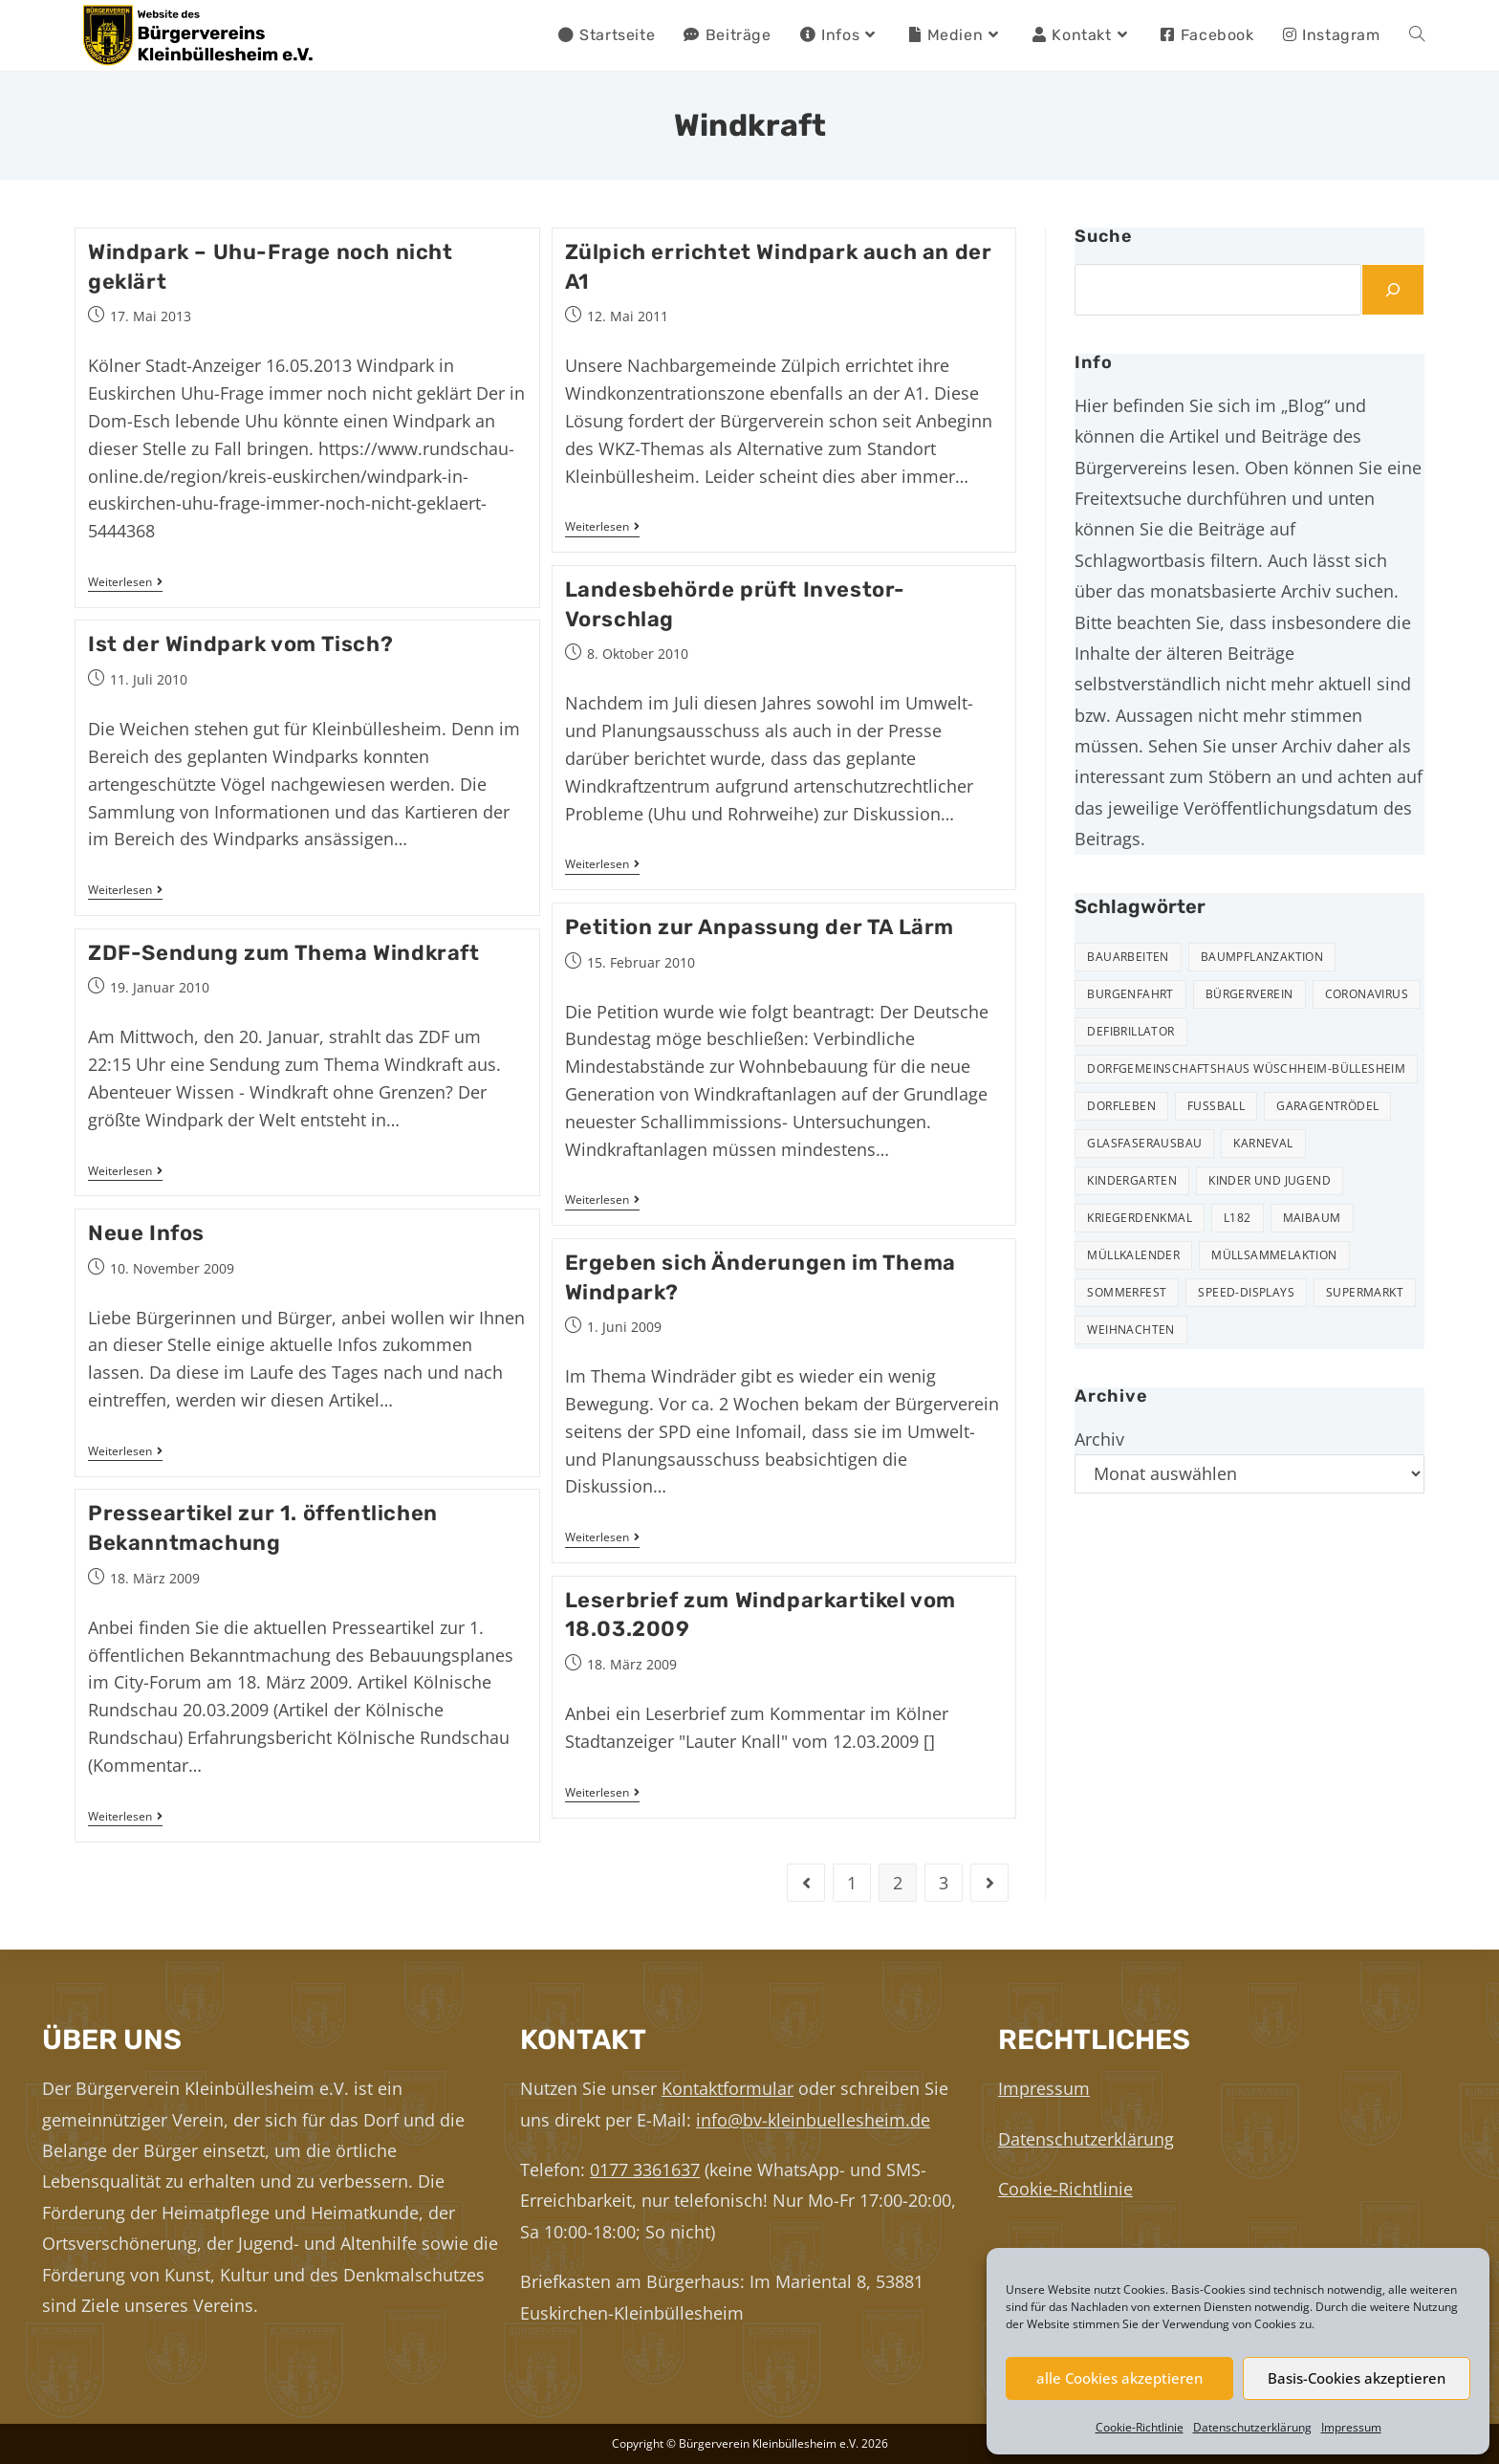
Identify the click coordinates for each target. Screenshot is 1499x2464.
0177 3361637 (645, 2169)
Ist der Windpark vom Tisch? (240, 644)
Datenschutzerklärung (1252, 2427)
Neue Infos (146, 1233)
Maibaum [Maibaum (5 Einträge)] (1312, 1218)
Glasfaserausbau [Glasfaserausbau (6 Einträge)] (1144, 1143)
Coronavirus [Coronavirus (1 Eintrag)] (1366, 994)
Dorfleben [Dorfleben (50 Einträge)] (1121, 1106)
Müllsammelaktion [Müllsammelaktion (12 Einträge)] (1273, 1255)
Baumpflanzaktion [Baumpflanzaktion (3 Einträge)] (1262, 957)
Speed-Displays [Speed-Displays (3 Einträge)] (1246, 1292)
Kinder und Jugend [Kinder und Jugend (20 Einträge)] (1269, 1180)
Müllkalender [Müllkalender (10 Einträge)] (1133, 1255)
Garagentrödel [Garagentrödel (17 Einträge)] (1327, 1106)
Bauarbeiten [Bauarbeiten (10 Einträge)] (1127, 957)
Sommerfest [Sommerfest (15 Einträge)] (1126, 1292)
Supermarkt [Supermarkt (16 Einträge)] (1364, 1292)
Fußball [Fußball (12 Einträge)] (1216, 1106)
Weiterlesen (125, 583)
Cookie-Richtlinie (1140, 2427)
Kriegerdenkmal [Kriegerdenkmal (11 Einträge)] (1139, 1218)
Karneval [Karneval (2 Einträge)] (1263, 1143)
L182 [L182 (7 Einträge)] (1237, 1218)
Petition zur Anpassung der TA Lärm (759, 927)
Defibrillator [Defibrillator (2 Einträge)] (1130, 1031)
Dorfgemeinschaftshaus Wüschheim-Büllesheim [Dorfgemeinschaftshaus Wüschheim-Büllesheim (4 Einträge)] (1246, 1068)
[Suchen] (1392, 290)
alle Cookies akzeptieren (1119, 2378)
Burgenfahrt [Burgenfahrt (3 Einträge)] (1130, 994)
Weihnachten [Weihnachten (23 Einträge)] (1130, 1329)
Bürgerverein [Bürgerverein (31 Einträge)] (1249, 994)
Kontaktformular (727, 2088)
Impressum (1351, 2427)
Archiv (1099, 1439)
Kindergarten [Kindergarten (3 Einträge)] (1132, 1180)
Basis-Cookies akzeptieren (1356, 2378)
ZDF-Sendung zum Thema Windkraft (284, 953)
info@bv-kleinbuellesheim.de (813, 2119)
